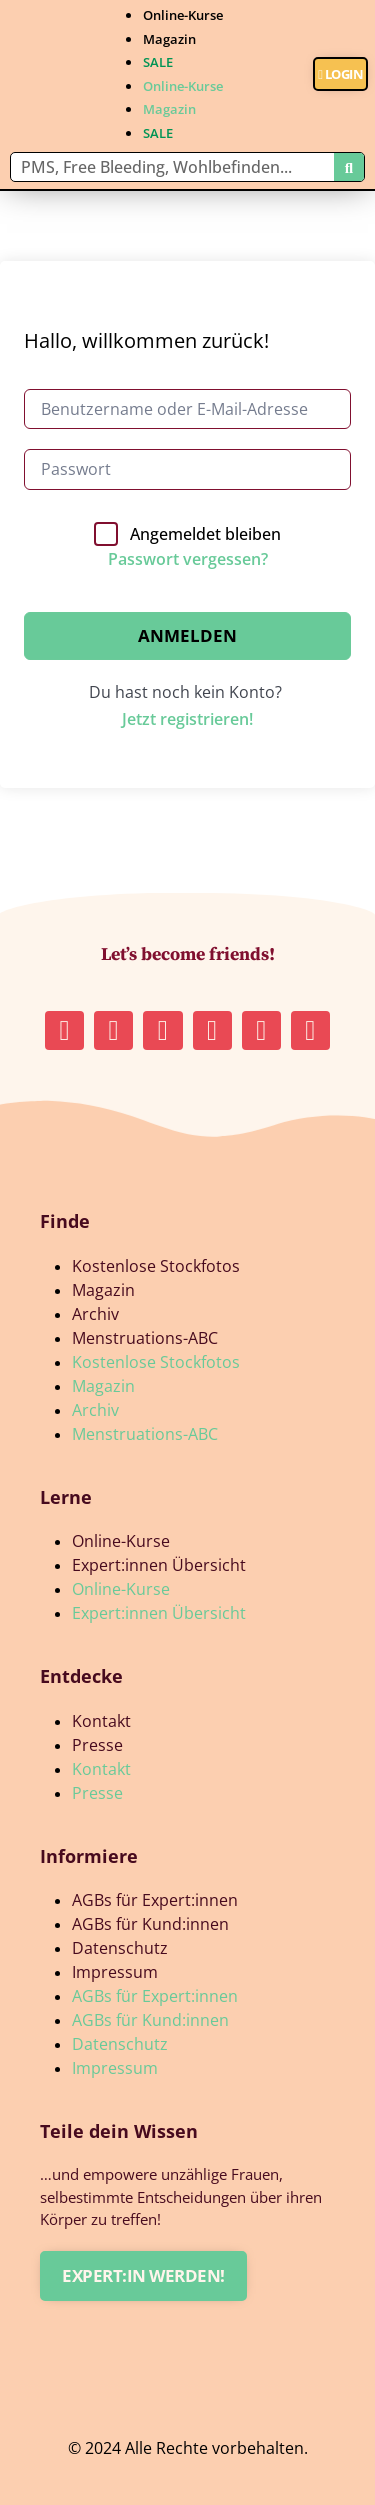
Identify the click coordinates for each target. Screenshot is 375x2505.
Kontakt (101, 1721)
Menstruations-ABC (145, 1338)
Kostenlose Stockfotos (156, 1266)
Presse (97, 1745)
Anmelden (187, 635)
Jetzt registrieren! (187, 719)
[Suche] (349, 167)
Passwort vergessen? (188, 559)
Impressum (115, 1972)
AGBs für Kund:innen (150, 1924)
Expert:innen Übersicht (159, 1565)
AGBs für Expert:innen (155, 1900)
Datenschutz (120, 1948)
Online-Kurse (183, 15)
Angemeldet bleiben (205, 534)
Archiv (95, 1314)
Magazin (169, 39)
